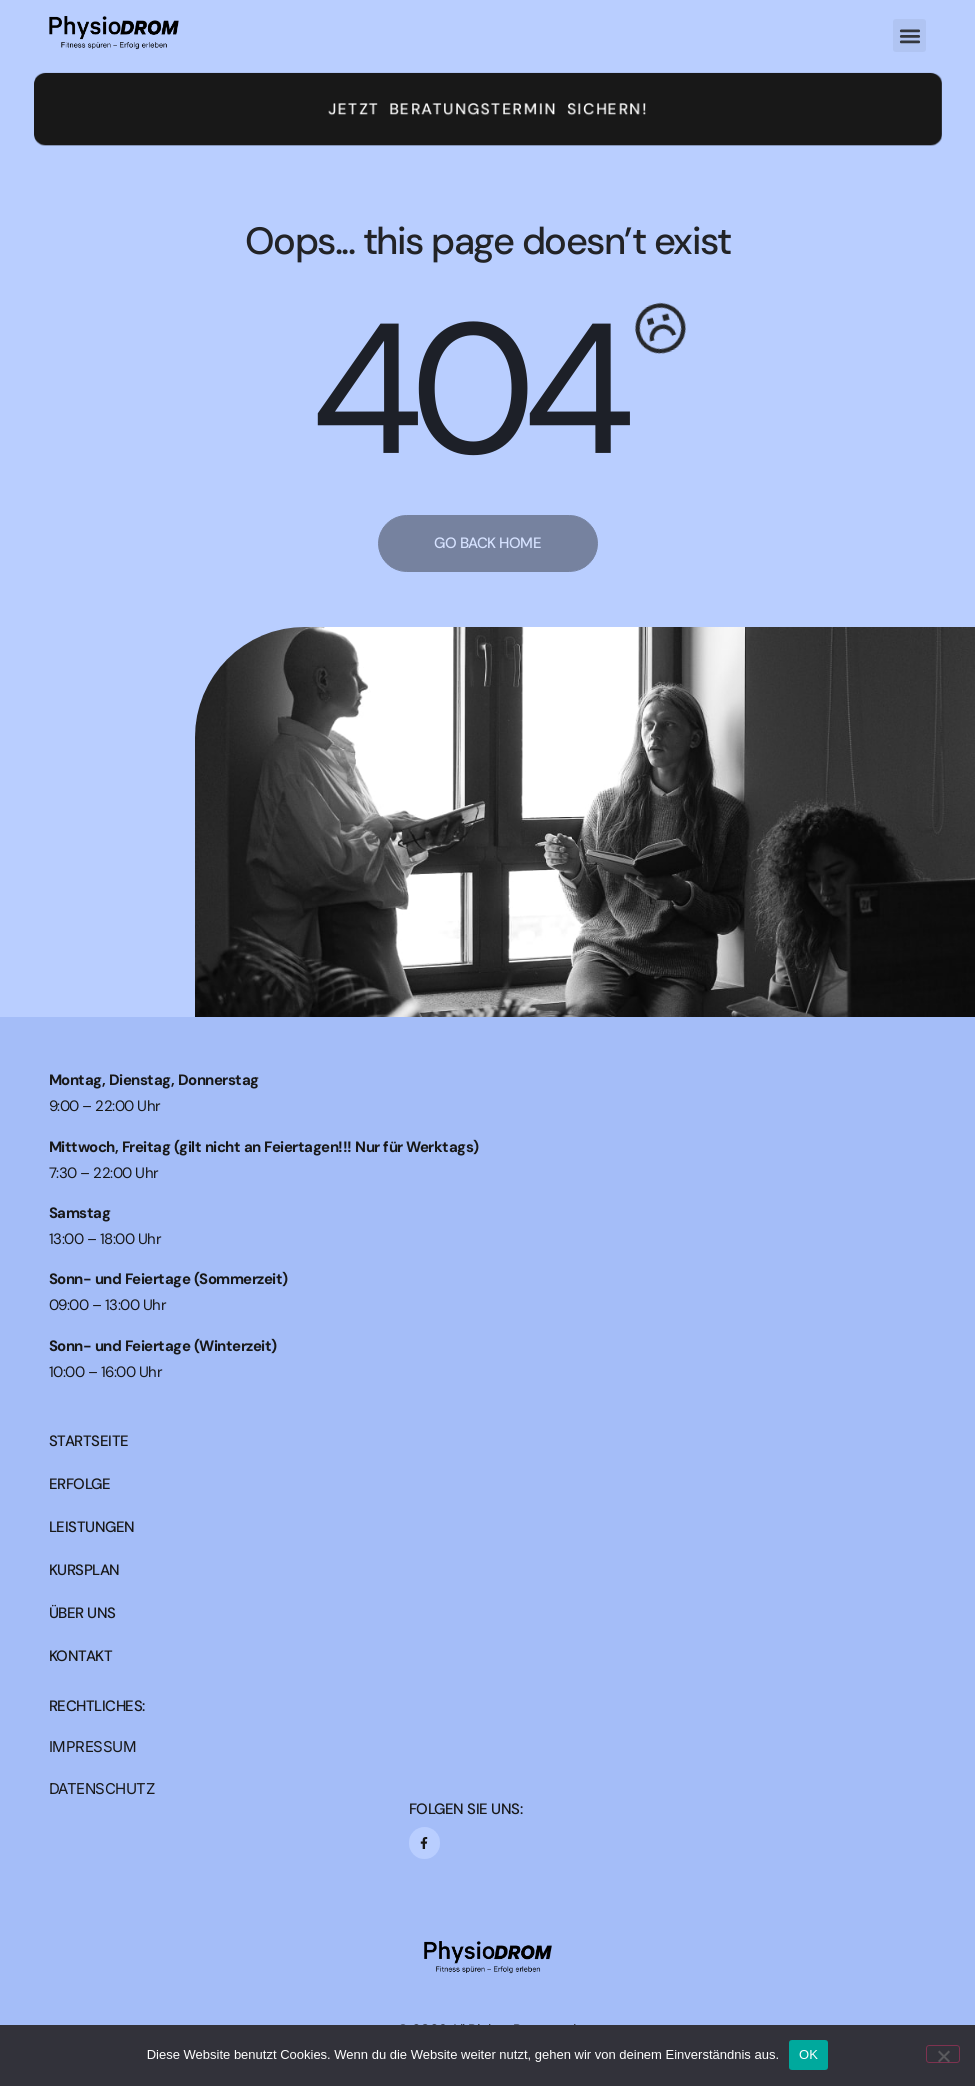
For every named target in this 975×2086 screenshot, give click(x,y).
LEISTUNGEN (92, 1527)
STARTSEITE (89, 1441)
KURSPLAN (84, 1570)
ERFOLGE (80, 1484)
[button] (909, 35)
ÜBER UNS (82, 1613)
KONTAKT (81, 1656)
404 (465, 391)
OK (808, 2054)
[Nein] (943, 2054)
